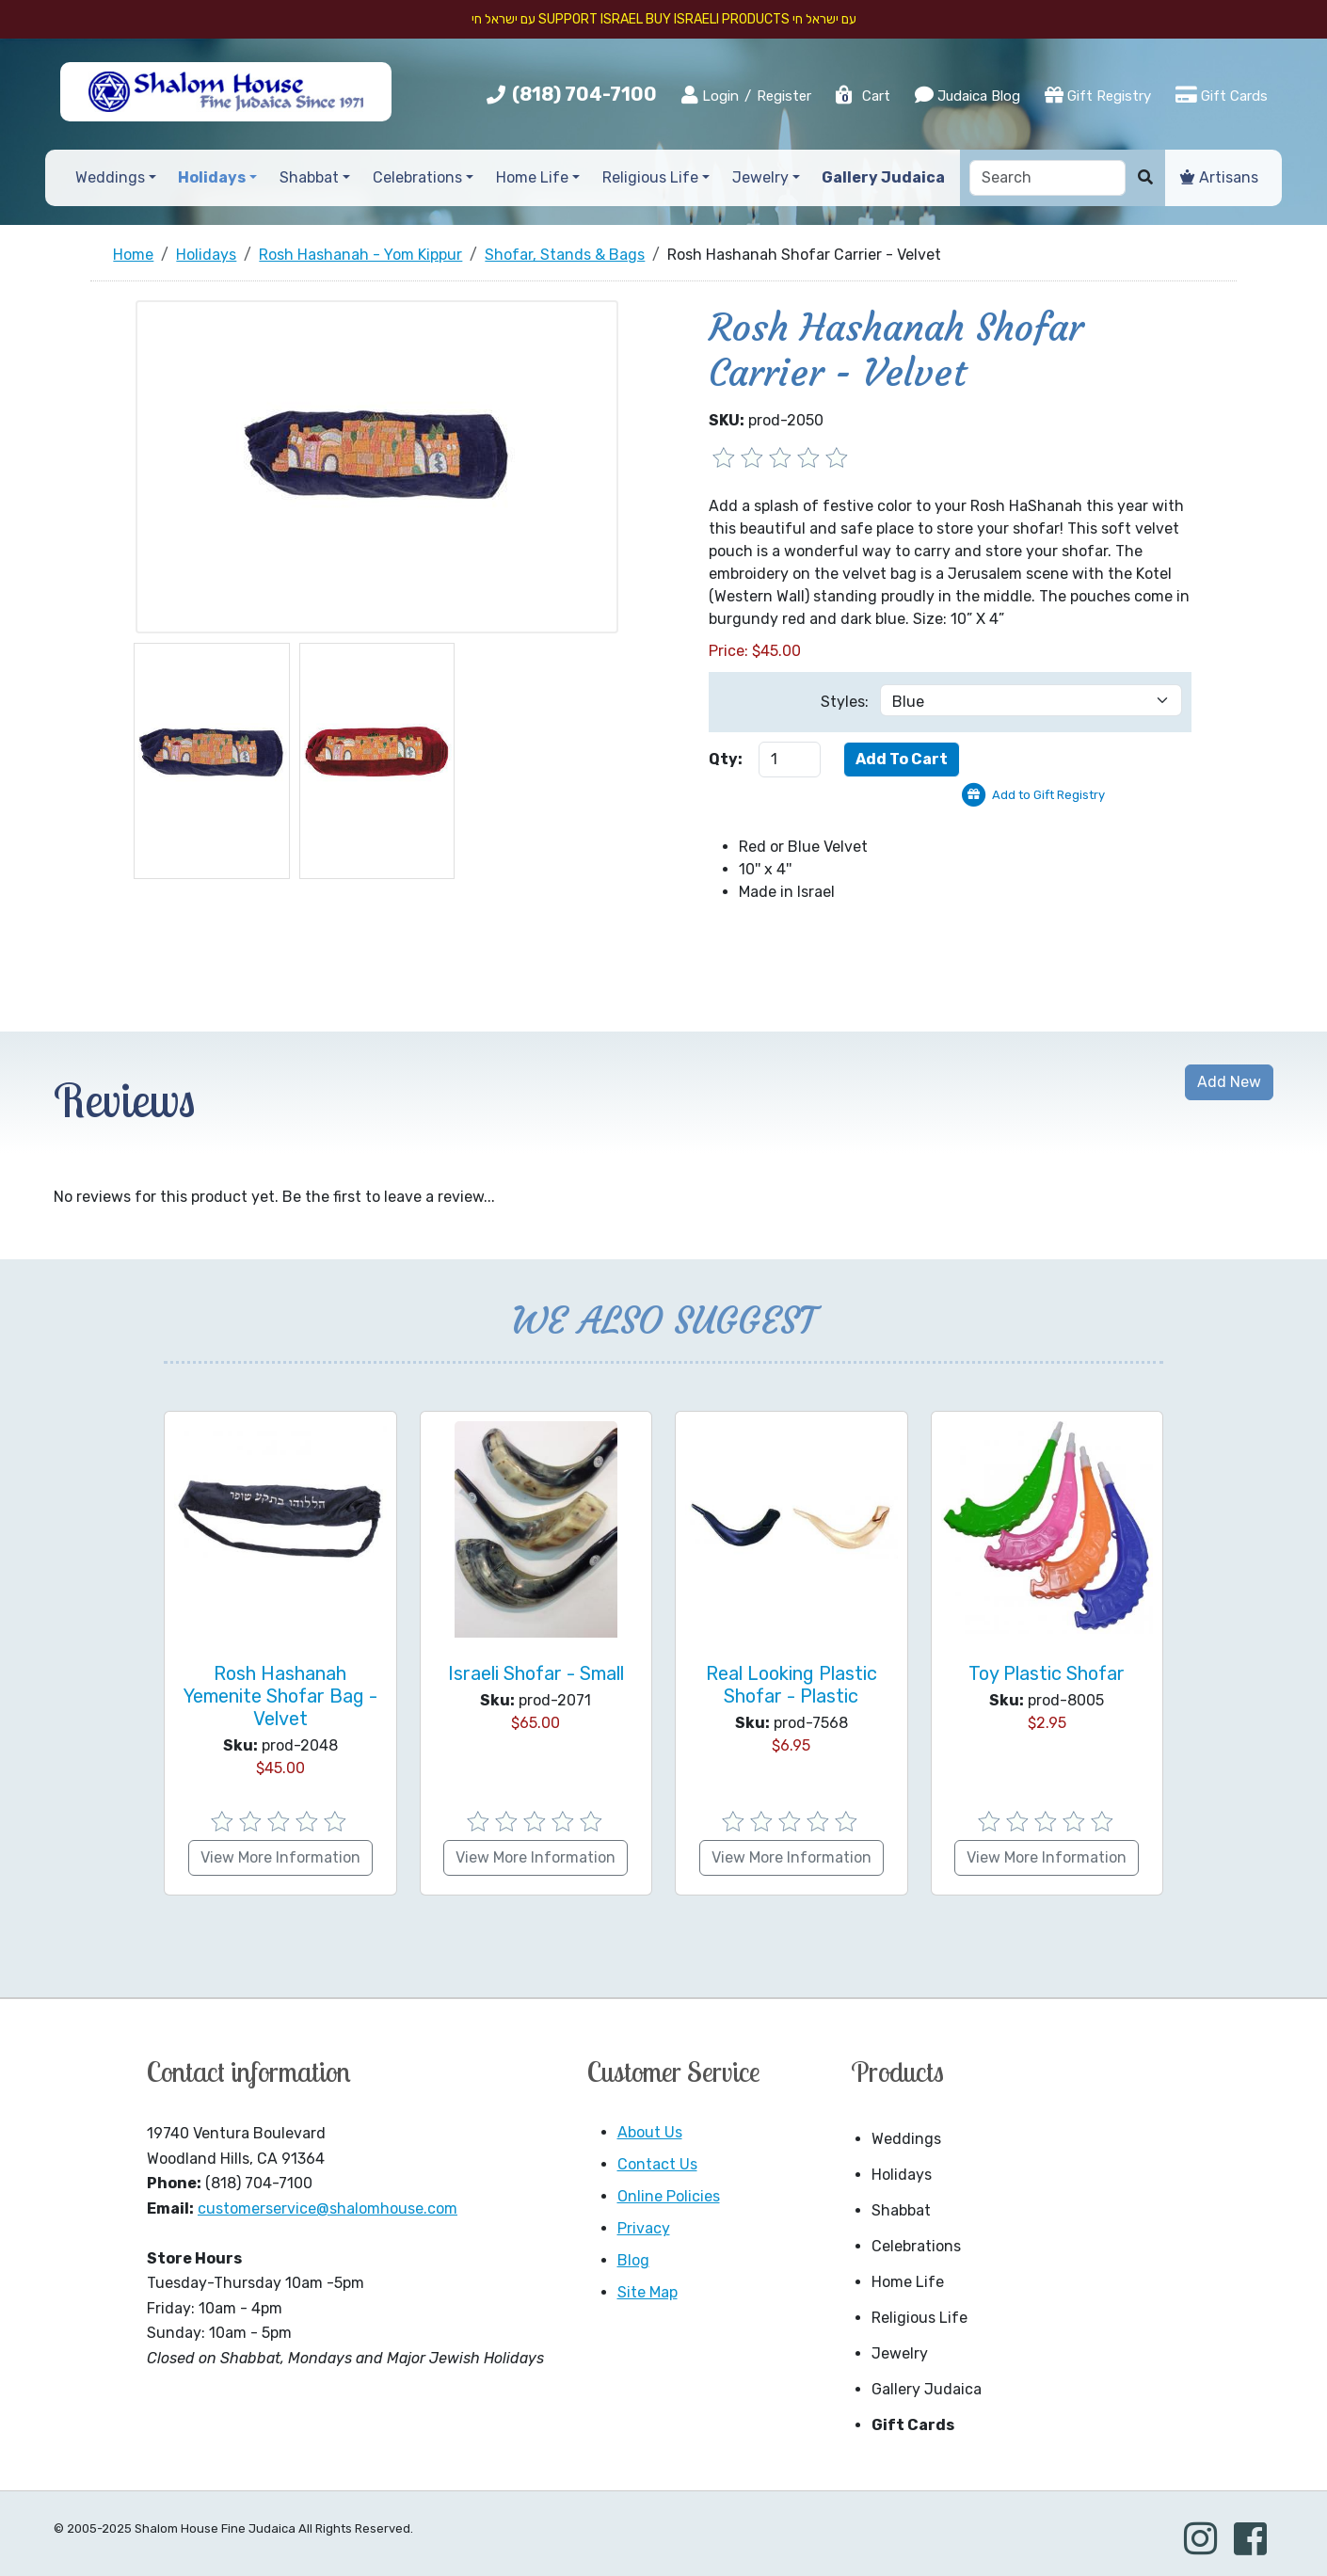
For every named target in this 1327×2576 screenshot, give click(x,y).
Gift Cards (1221, 95)
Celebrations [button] (417, 177)
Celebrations (916, 2246)
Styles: (845, 702)
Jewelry (899, 2353)
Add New (1229, 1082)
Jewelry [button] (760, 177)
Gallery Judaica (926, 2389)
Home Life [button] (532, 177)
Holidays (901, 2175)
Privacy (643, 2228)
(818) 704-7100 (584, 94)
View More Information (280, 1857)
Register (784, 96)
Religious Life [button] (650, 177)
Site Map (647, 2292)
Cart (862, 96)
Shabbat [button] (309, 177)
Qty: (726, 759)
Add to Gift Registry (1048, 795)
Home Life (907, 2282)
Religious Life (919, 2318)
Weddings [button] (110, 177)
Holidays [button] (212, 177)
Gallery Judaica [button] (883, 177)
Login (710, 95)
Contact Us (657, 2164)
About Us (649, 2132)
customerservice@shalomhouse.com (327, 2208)
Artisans (1219, 177)
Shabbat (901, 2210)
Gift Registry (1098, 95)
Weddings (906, 2139)
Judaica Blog (967, 95)
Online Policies (668, 2196)
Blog (633, 2260)
